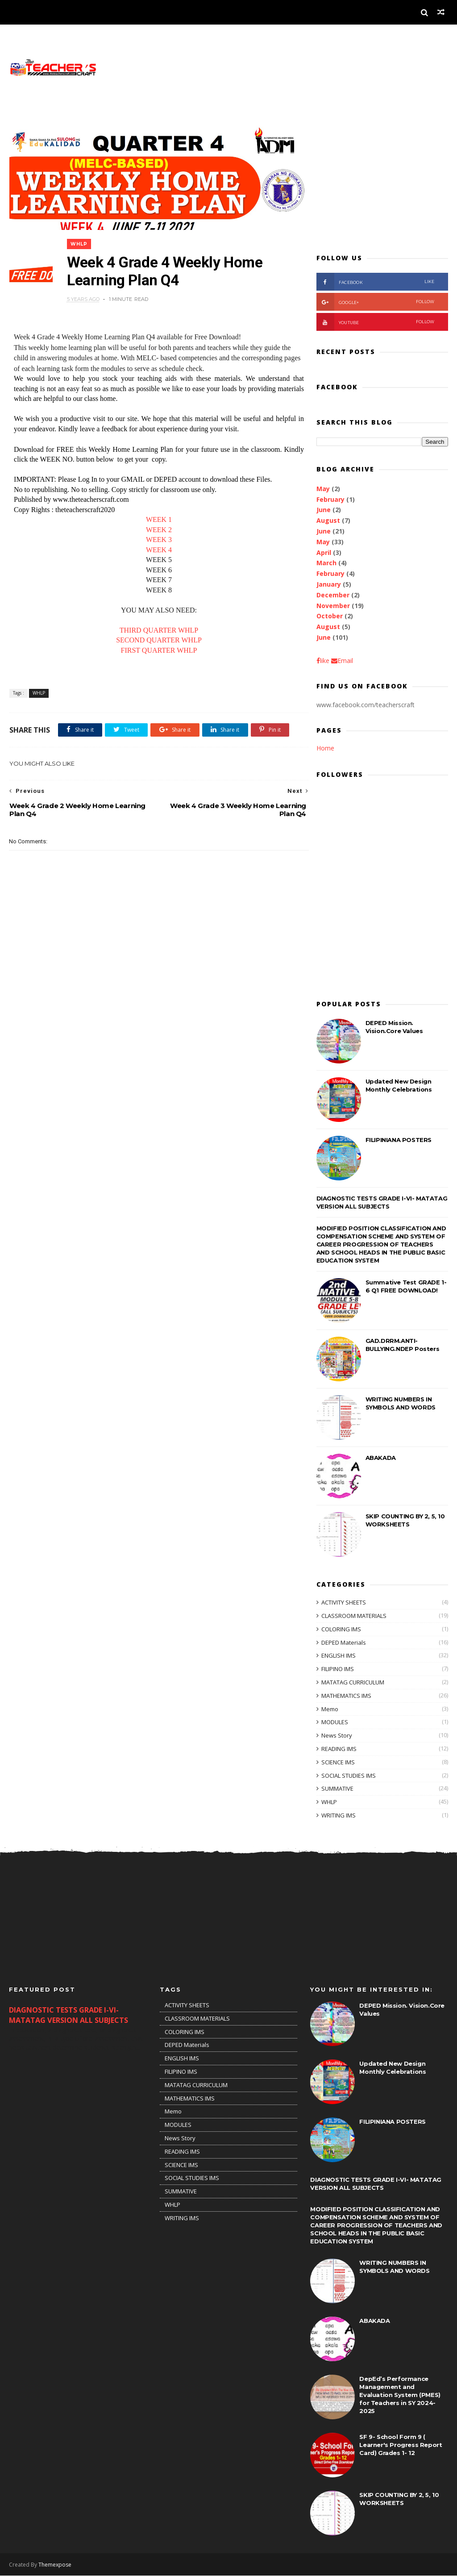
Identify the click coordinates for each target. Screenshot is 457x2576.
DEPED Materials (343, 1642)
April (323, 552)
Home (325, 748)
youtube (375, 322)
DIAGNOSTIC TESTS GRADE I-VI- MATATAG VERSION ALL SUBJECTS (68, 2015)
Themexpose (54, 2565)
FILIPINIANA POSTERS (399, 1139)
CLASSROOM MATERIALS (353, 1616)
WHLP (79, 239)
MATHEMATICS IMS (346, 1696)
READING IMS (339, 1749)
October (329, 616)
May (323, 488)
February (330, 499)
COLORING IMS (341, 1629)
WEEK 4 (156, 545)
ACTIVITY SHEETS (343, 1603)
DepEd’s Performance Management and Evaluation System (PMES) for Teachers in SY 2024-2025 (399, 2395)
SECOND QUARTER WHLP (156, 635)
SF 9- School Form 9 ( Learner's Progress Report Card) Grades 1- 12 (400, 2445)
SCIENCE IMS (338, 1762)
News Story (336, 1736)
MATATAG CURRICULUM (352, 1682)
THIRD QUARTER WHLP (156, 625)
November (333, 605)
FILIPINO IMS (337, 1669)
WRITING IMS (338, 1815)
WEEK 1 (156, 515)
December (332, 595)
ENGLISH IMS (338, 1656)
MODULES (334, 1722)
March (326, 563)
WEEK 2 (156, 525)
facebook (375, 282)
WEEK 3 (156, 535)
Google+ (375, 302)
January (328, 584)
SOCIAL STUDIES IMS (348, 1776)
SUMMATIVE (337, 1789)
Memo (329, 1709)
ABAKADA (381, 1457)
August (328, 521)
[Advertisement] (382, 182)
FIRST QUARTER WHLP (156, 645)
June (323, 510)
